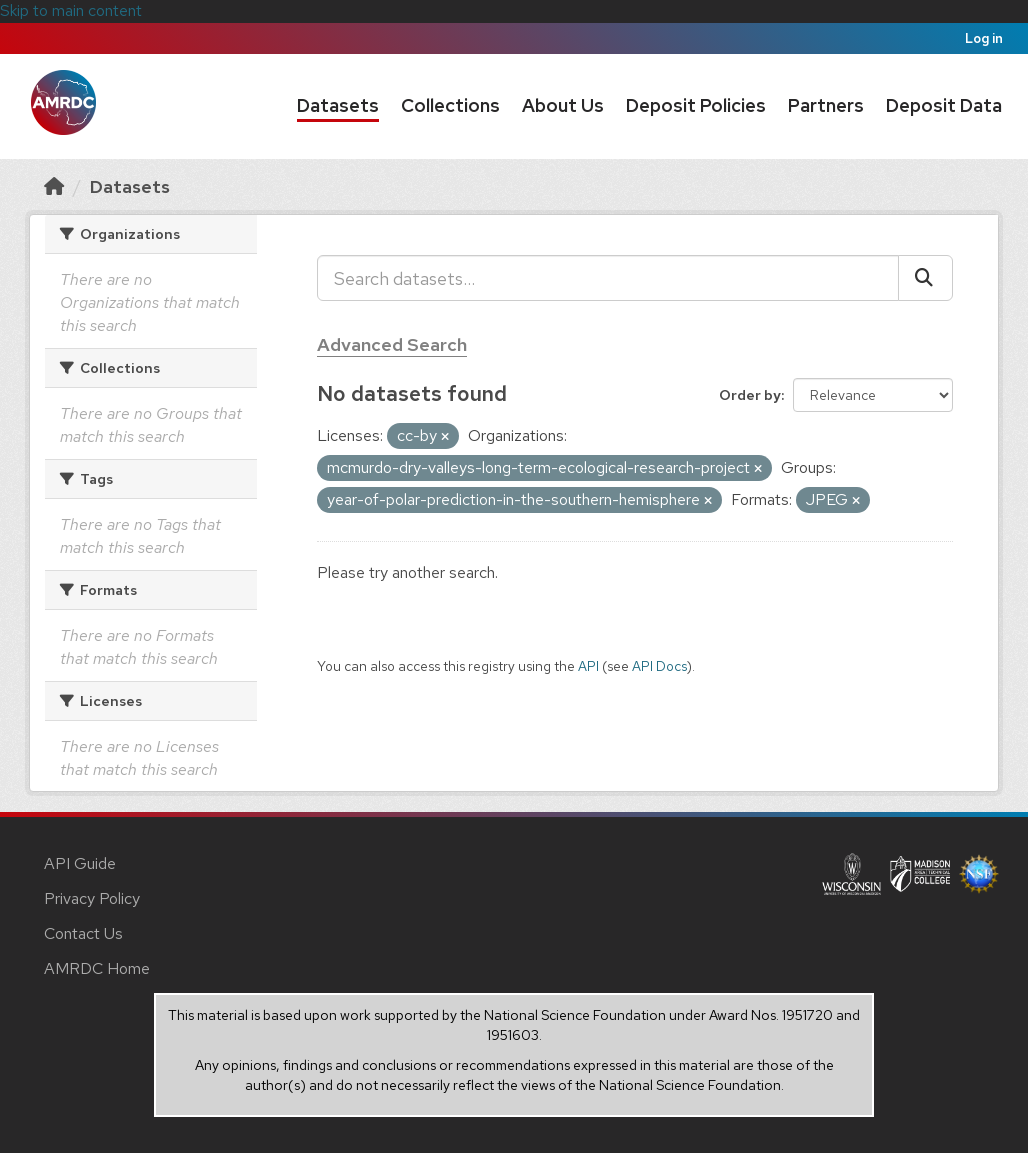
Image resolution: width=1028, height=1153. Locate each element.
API (588, 666)
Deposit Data (944, 105)
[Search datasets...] (608, 278)
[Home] (54, 186)
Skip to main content (71, 10)
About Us (563, 105)
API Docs (659, 666)
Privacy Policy (92, 898)
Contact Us (83, 933)
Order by (750, 395)
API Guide (80, 863)
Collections (450, 105)
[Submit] (925, 278)
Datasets (338, 105)
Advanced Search (392, 344)
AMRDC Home (97, 968)
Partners (826, 105)
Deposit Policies (696, 105)
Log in (984, 38)
